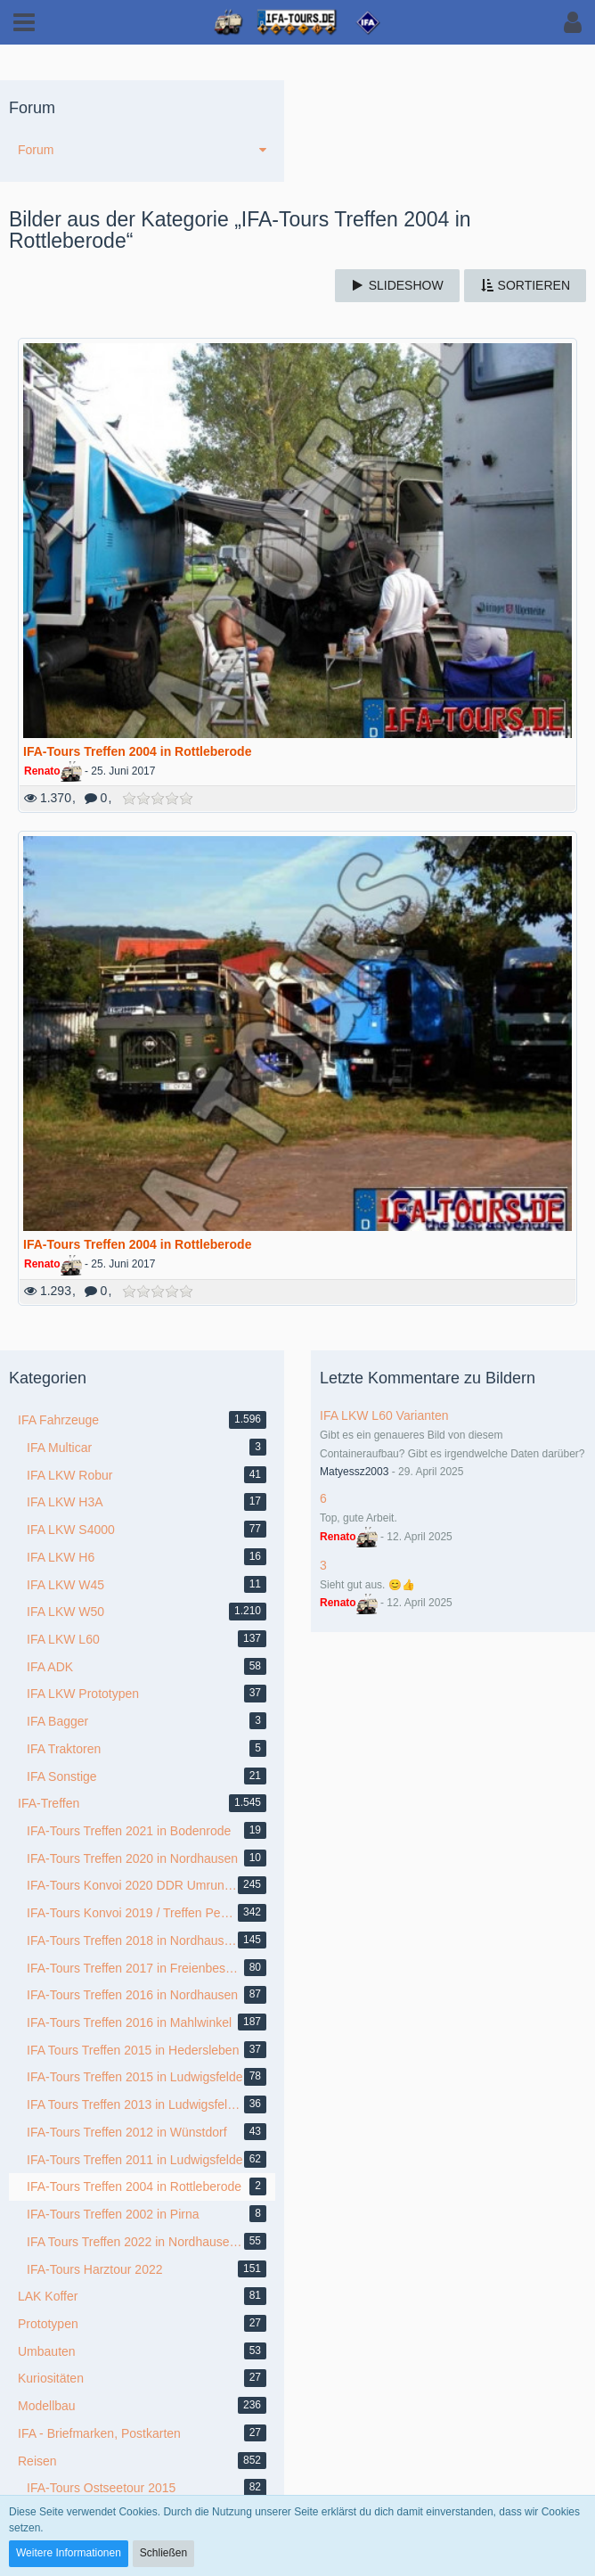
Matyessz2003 (354, 771)
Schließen (163, 2553)
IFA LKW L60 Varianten (384, 715)
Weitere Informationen (68, 2553)
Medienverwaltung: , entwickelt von (297, 2429)
